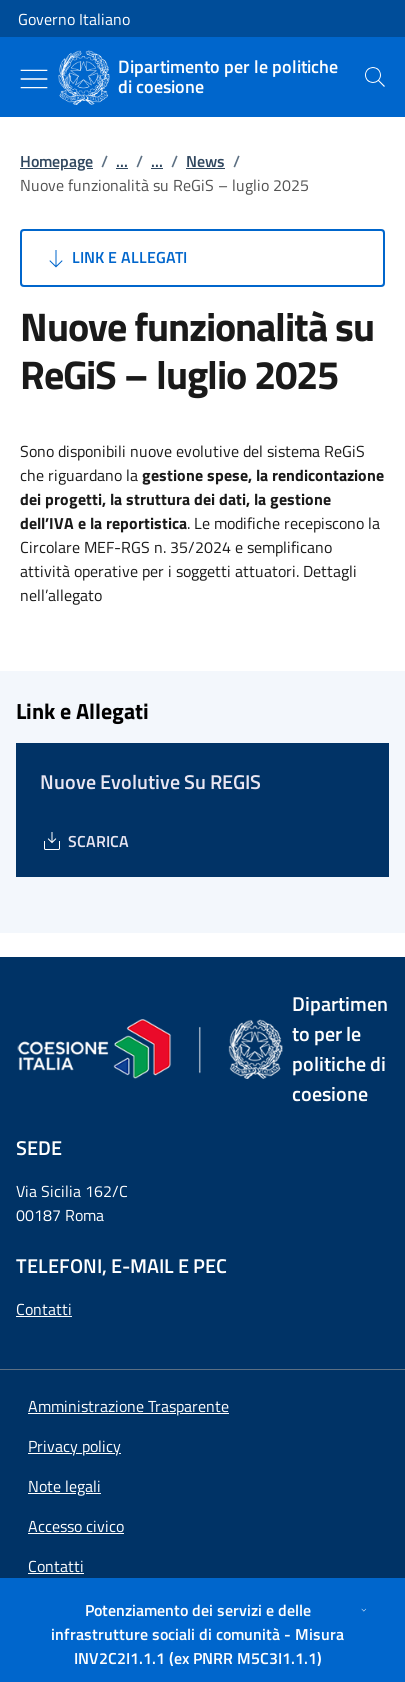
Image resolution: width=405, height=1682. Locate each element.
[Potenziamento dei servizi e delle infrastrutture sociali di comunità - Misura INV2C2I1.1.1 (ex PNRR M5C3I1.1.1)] (202, 1634)
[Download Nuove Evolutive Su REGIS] (84, 841)
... (122, 161)
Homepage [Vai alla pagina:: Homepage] (56, 161)
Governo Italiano (74, 19)
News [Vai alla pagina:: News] (205, 161)
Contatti (44, 1309)
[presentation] (375, 77)
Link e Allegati (115, 258)
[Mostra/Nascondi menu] (34, 79)
